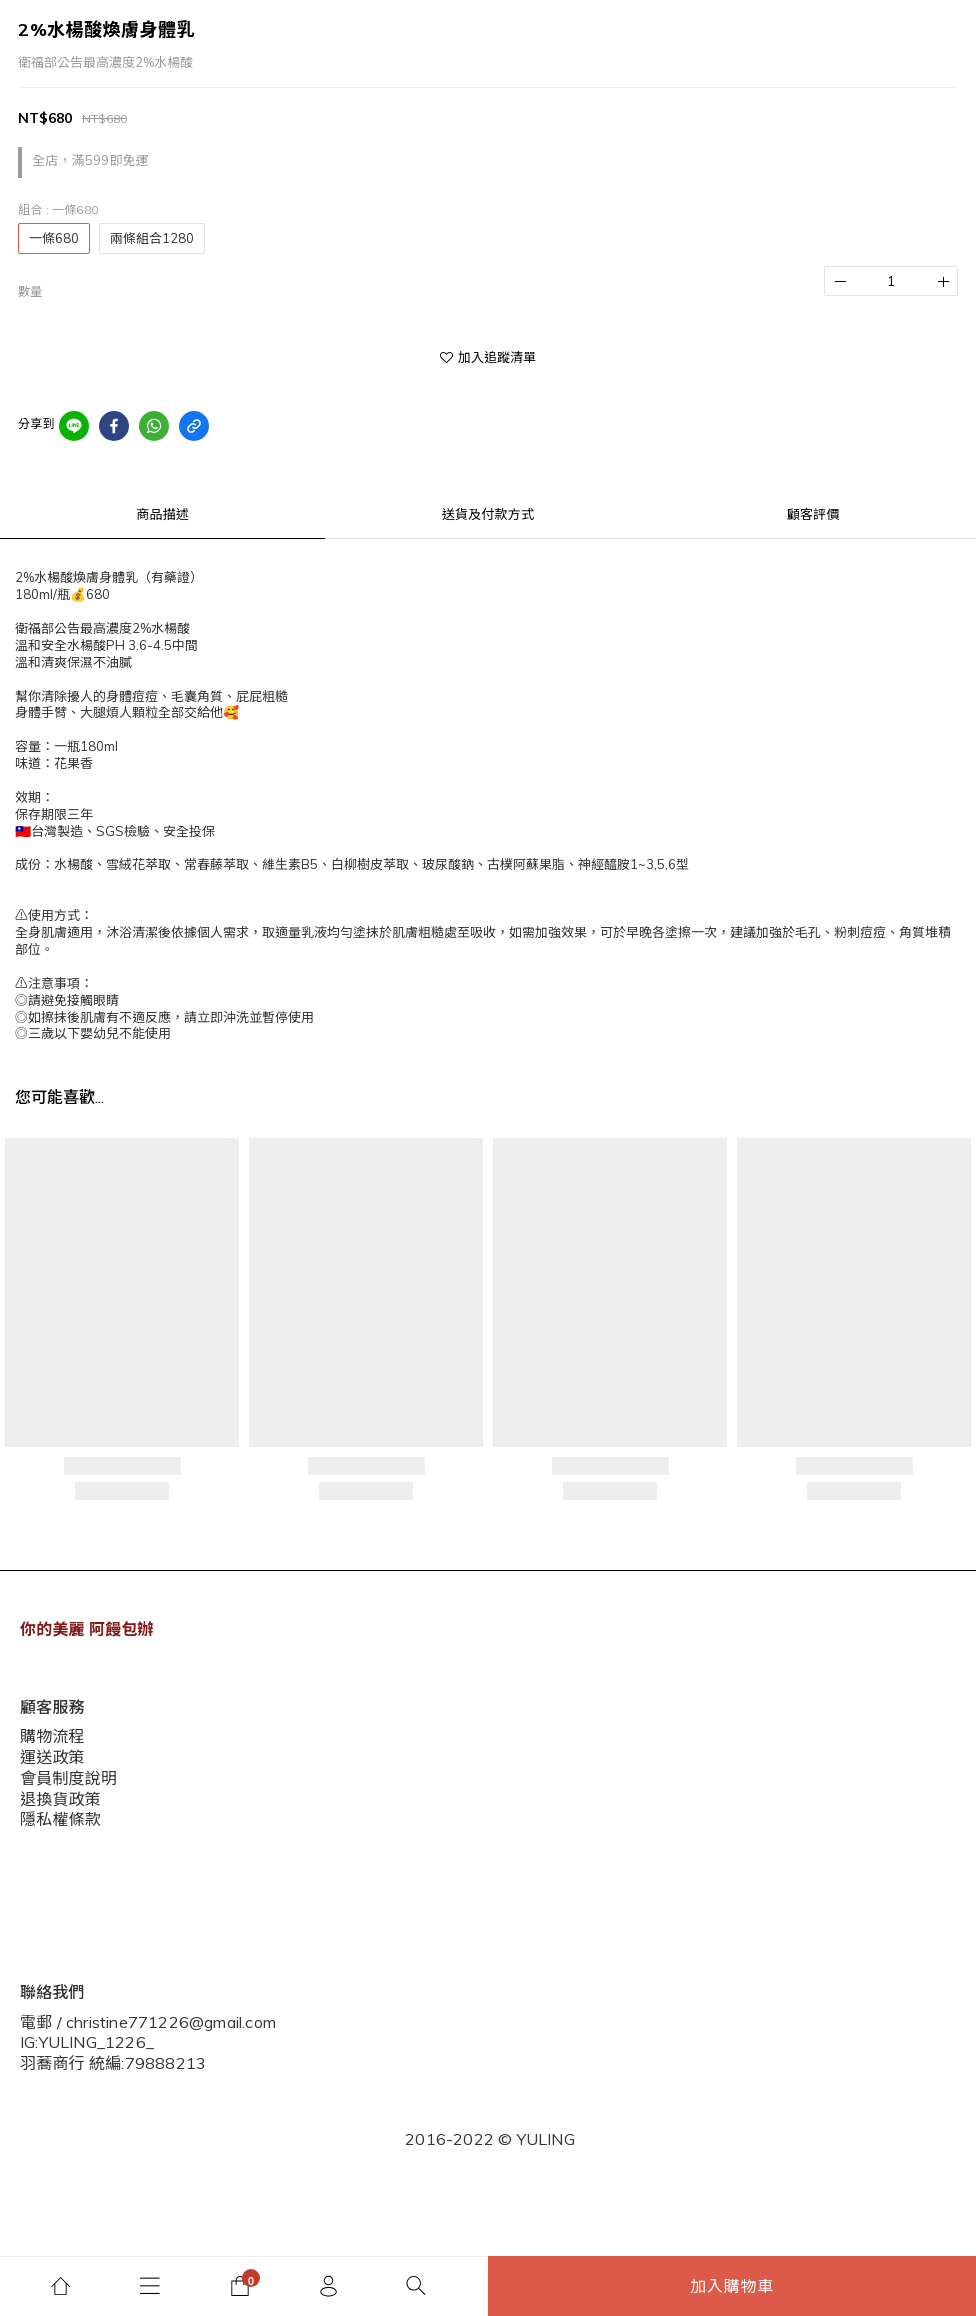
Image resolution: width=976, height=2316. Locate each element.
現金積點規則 (62, 1872)
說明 (34, 1840)
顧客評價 (813, 514)
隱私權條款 (55, 1903)
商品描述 (162, 514)
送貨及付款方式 (488, 514)
